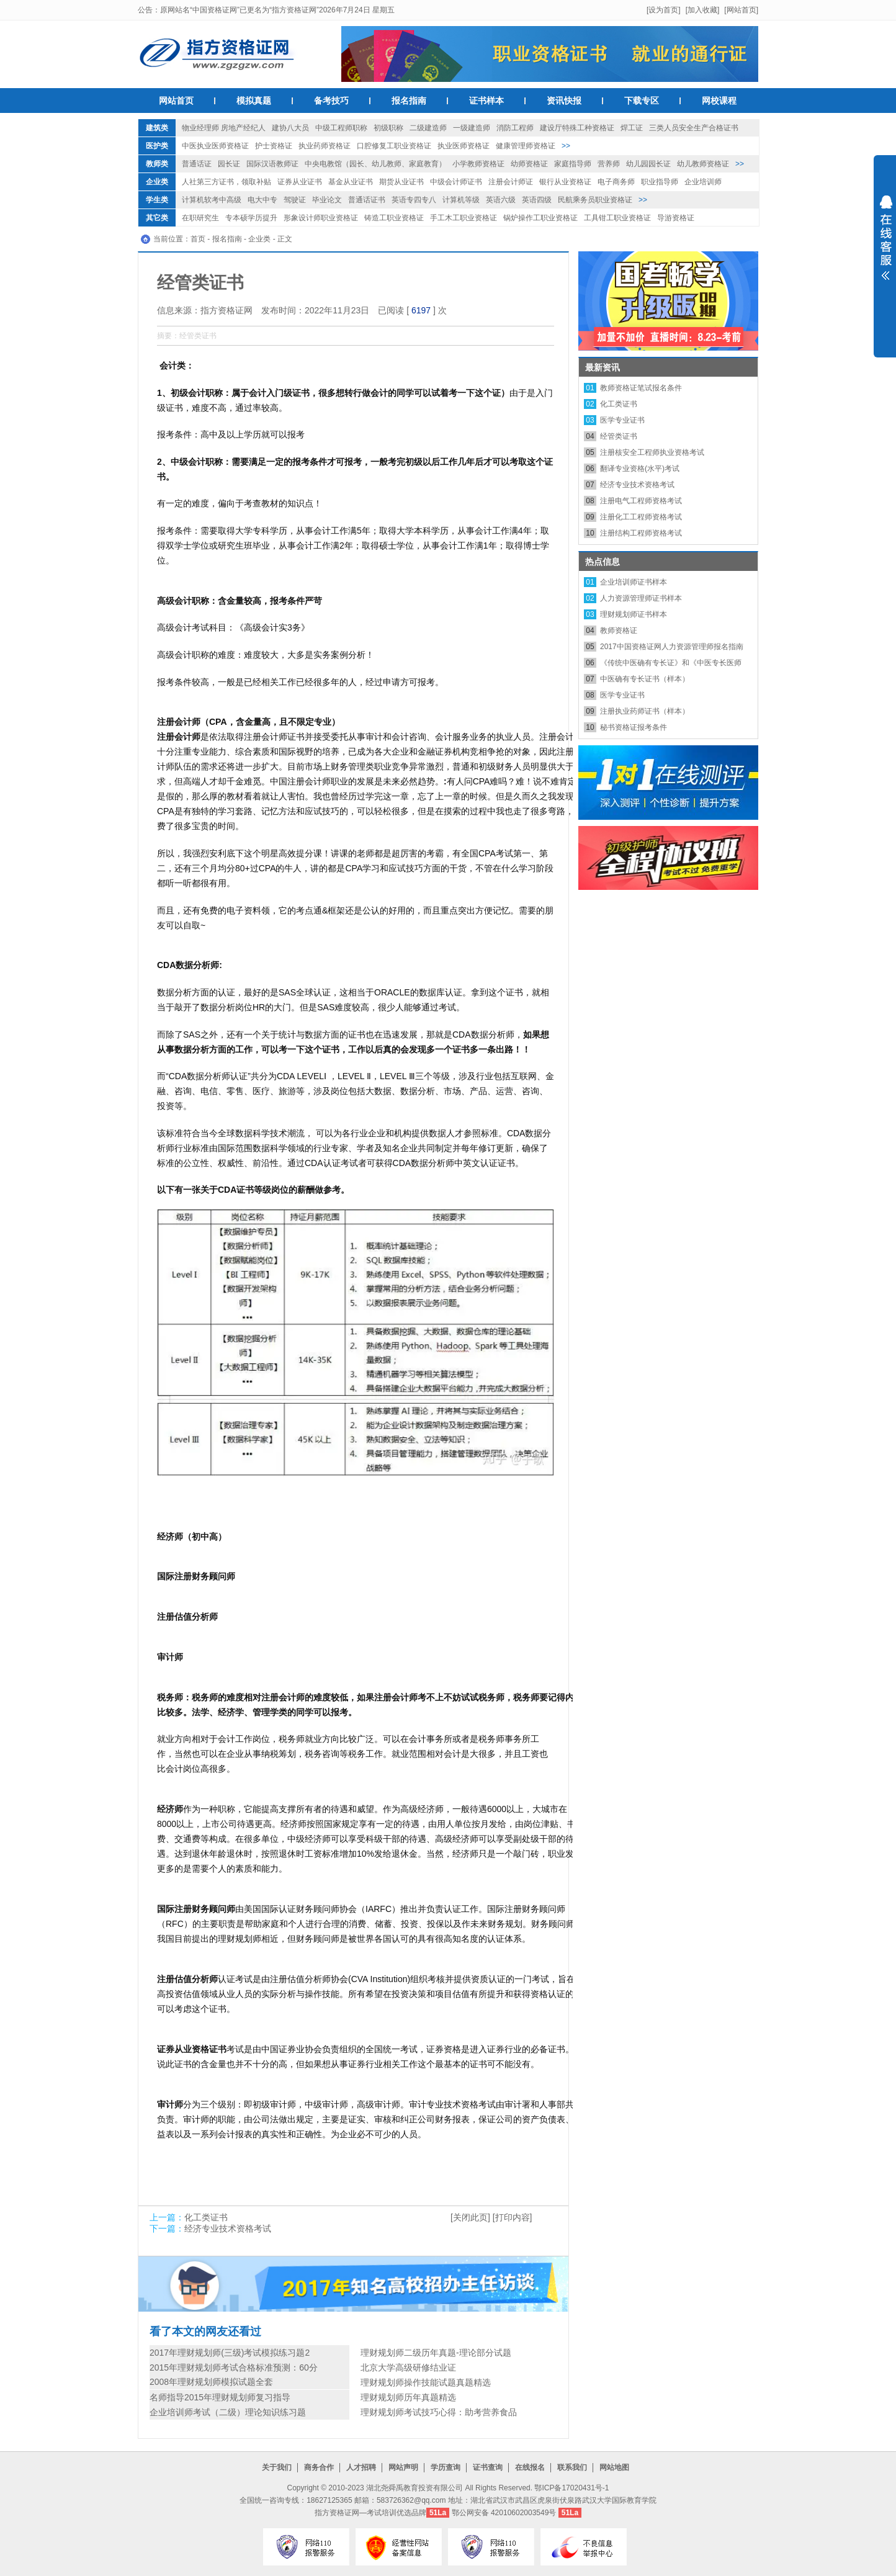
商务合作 (319, 2467)
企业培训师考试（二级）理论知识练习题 (228, 2412)
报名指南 (409, 100)
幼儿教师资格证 (703, 163)
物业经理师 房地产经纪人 (224, 127)
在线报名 (530, 2467)
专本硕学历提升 (251, 217)
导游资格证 (675, 217)
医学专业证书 (622, 420)
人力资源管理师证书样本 (641, 598)
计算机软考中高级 (211, 199)
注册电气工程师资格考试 (641, 500)
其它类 (157, 217)
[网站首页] (741, 10)
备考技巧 (331, 100)
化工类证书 (206, 2217)
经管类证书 (618, 436)
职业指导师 (659, 181)
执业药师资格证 (324, 145)
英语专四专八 (414, 199)
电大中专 (262, 199)
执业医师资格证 (463, 145)
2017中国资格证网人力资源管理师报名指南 (671, 646)
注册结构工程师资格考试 (641, 533)
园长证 (229, 163)
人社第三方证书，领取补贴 (226, 181)
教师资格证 (618, 630)
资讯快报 (564, 100)
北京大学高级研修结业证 (408, 2367)
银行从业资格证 (565, 181)
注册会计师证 (510, 181)
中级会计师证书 (456, 181)
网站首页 (176, 100)
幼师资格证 (529, 163)
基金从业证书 (350, 181)
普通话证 (197, 163)
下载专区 (641, 100)
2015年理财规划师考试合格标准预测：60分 (234, 2367)
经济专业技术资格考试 (227, 2228)
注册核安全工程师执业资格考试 (652, 452)
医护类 (157, 145)
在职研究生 (200, 217)
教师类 (157, 163)
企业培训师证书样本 (633, 582)
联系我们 (572, 2467)
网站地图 (614, 2467)
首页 (197, 239)
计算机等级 (461, 199)
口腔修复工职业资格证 (394, 145)
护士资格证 (273, 145)
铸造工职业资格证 (394, 217)
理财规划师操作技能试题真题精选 (426, 2382)
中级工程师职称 (341, 127)
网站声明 (403, 2467)
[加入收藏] (703, 10)
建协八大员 (290, 127)
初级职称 (388, 127)
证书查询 (488, 2467)
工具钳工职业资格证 (617, 217)
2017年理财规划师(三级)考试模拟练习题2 (230, 2353)
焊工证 (631, 127)
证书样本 (486, 100)
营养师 (609, 163)
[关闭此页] (470, 2217)
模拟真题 (253, 100)
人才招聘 (361, 2467)
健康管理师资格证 (525, 145)
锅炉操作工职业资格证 (540, 217)
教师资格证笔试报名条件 (641, 388)
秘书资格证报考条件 (633, 727)
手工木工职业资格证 (463, 217)
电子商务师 (616, 181)
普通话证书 (366, 199)
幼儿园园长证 (648, 163)
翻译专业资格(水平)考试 (639, 468)
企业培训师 (703, 181)
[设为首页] (664, 10)
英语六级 (501, 199)
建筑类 (157, 127)
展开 (885, 245)
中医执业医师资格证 (215, 145)
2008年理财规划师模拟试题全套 (211, 2382)
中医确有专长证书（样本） (644, 679)
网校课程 (719, 100)
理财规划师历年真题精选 (408, 2397)
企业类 (157, 181)
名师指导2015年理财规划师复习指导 (220, 2397)
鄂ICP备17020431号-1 (571, 2488)
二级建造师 (428, 127)
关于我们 (277, 2467)
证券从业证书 (299, 181)
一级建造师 (471, 127)
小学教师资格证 (478, 163)
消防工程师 (515, 127)
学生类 (157, 199)
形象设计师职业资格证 (321, 217)
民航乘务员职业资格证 (595, 199)
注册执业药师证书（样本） (644, 711)
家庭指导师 (572, 163)
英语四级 (537, 199)
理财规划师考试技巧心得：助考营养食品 (439, 2412)
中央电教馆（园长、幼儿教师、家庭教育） (375, 163)
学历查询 (445, 2467)
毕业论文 (327, 199)
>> (566, 145)
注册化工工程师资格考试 (641, 517)
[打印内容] (512, 2217)
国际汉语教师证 (272, 163)
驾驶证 (295, 199)
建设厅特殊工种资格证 (577, 127)
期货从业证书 (401, 181)
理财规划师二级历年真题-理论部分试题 (436, 2353)
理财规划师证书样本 (633, 614)
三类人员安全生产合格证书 (693, 127)
